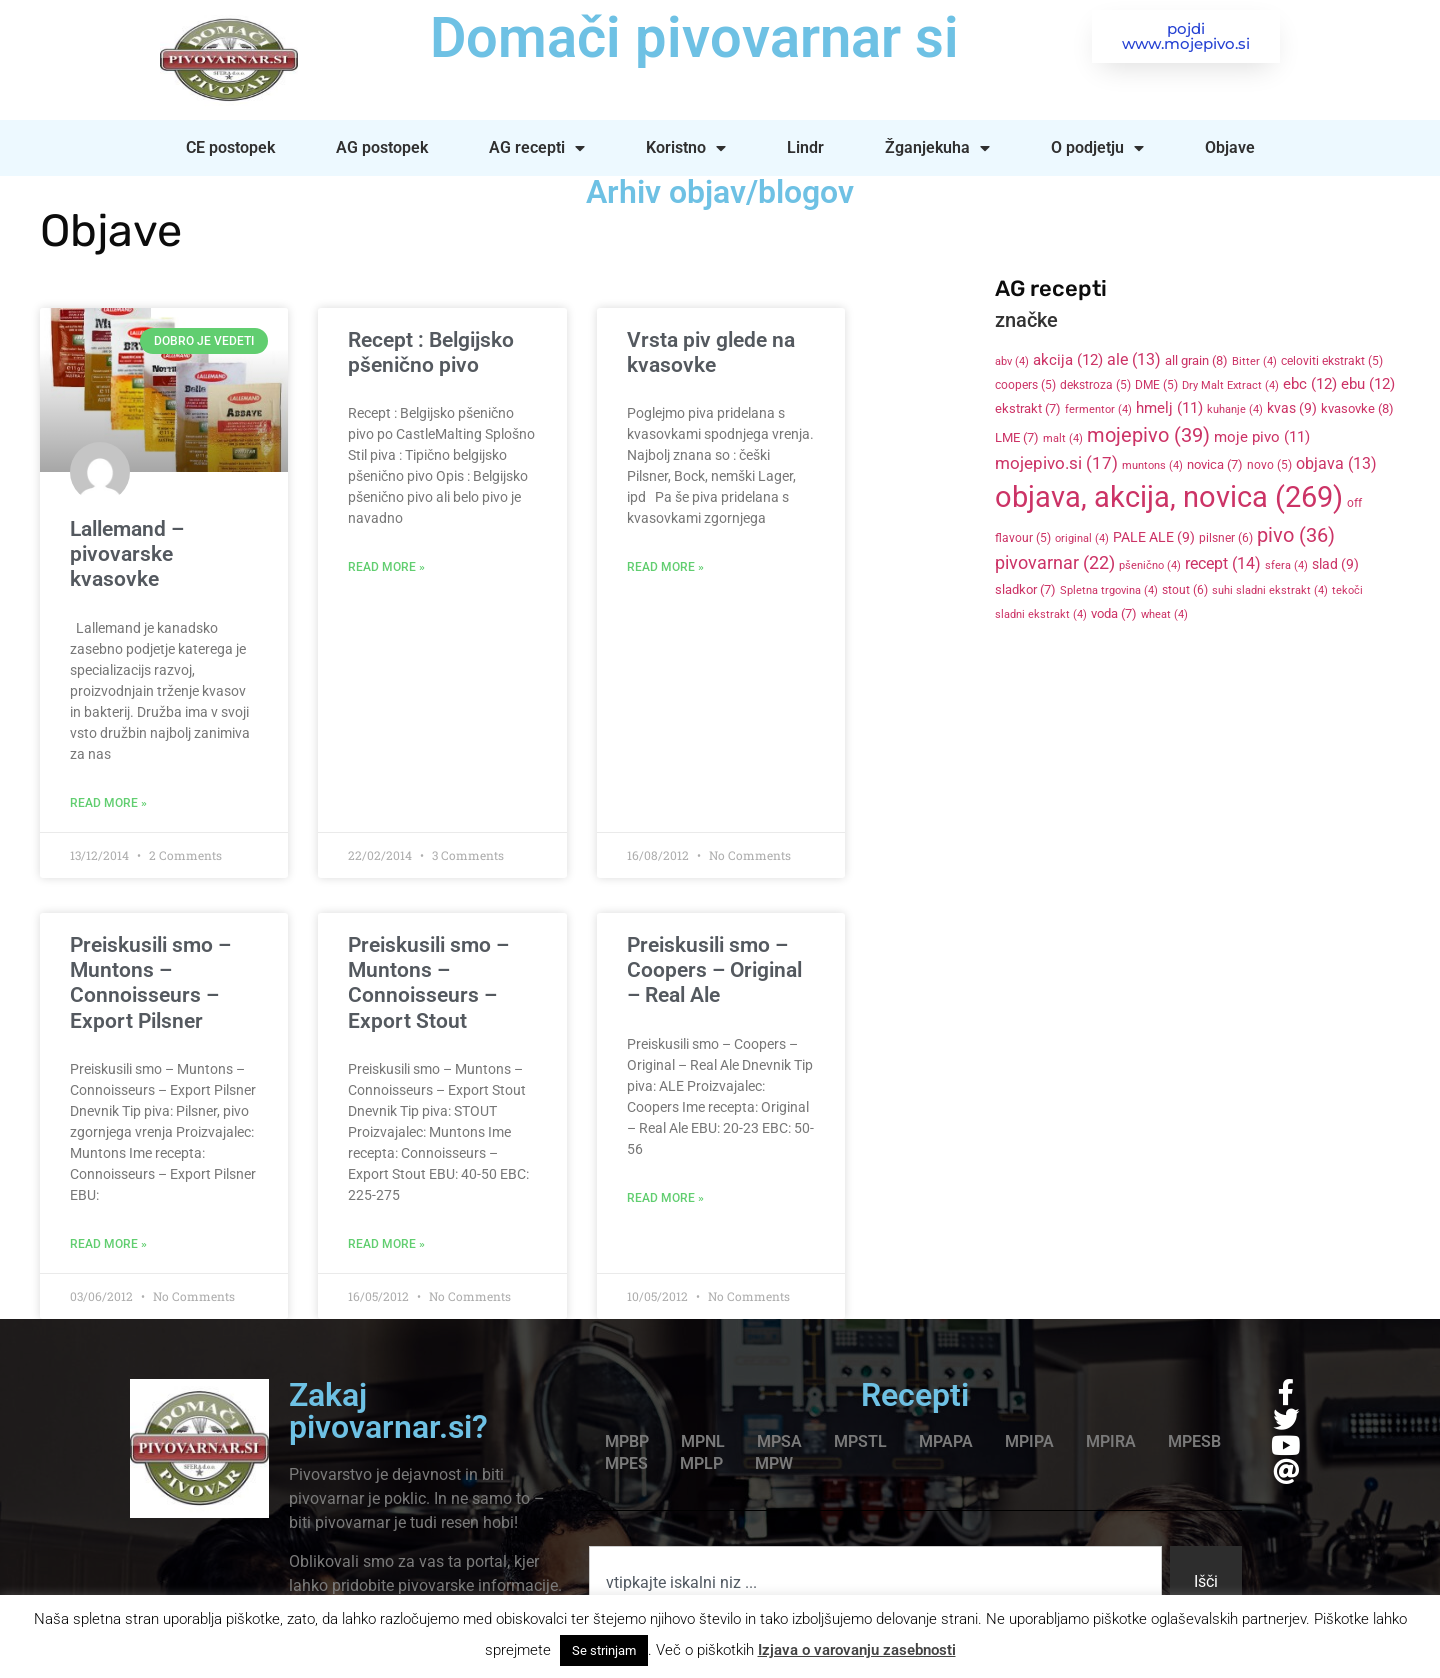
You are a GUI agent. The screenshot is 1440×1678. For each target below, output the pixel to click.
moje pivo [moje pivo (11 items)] (1262, 437)
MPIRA (1111, 1441)
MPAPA (946, 1441)
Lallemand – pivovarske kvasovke (127, 554)
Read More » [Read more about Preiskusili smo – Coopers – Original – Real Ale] (665, 1198)
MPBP (627, 1441)
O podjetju (1097, 148)
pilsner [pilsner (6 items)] (1226, 538)
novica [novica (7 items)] (1215, 464)
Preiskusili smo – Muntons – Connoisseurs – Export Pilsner (150, 983)
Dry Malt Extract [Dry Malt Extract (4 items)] (1230, 385)
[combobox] (875, 1582)
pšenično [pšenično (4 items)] (1150, 565)
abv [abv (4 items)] (1012, 361)
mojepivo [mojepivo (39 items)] (1148, 435)
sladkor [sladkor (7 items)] (1025, 589)
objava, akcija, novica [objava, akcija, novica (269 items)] (1169, 497)
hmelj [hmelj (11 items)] (1169, 408)
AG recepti (537, 148)
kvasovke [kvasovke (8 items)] (1357, 408)
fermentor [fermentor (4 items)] (1098, 409)
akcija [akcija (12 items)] (1068, 360)
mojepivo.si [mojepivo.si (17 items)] (1056, 463)
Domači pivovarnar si (694, 38)
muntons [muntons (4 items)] (1152, 465)
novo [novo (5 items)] (1269, 465)
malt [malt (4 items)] (1063, 438)
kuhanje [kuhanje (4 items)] (1235, 409)
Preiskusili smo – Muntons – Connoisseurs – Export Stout (428, 983)
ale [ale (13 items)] (1134, 360)
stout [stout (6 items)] (1185, 590)
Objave (1230, 147)
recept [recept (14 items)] (1223, 563)
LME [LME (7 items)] (1017, 437)
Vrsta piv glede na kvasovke (711, 352)
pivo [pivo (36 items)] (1296, 535)
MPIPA (1029, 1441)
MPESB (1194, 1441)
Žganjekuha (937, 148)
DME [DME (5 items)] (1156, 385)
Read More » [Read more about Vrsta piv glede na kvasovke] (665, 567)
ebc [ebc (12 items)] (1310, 384)
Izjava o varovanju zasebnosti (857, 1650)
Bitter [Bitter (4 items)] (1254, 361)
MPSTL (860, 1441)
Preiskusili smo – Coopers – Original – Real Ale (714, 970)
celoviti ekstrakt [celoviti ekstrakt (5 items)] (1332, 361)
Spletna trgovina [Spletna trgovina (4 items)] (1109, 590)
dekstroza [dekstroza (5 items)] (1095, 385)
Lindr (805, 147)
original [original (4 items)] (1082, 538)
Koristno (686, 148)
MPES (626, 1463)
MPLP (701, 1463)
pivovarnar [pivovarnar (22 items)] (1055, 563)
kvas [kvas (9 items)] (1292, 408)
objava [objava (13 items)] (1336, 464)
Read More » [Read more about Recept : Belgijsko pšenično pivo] (386, 567)
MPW (774, 1463)
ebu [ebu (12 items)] (1368, 384)
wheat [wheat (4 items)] (1164, 614)
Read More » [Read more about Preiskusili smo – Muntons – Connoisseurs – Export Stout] (386, 1244)
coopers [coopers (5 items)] (1025, 385)
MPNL (703, 1441)
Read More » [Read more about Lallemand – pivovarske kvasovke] (108, 803)
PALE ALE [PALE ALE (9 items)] (1154, 537)
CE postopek (230, 147)
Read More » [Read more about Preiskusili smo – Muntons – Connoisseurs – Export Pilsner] (108, 1244)
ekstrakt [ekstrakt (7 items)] (1028, 408)
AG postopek (382, 147)
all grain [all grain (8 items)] (1196, 360)
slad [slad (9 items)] (1335, 564)
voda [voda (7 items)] (1114, 613)
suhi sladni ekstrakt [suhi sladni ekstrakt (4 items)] (1270, 590)
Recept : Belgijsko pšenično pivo (431, 352)
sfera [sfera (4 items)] (1286, 565)
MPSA (779, 1441)
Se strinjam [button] (604, 1650)
